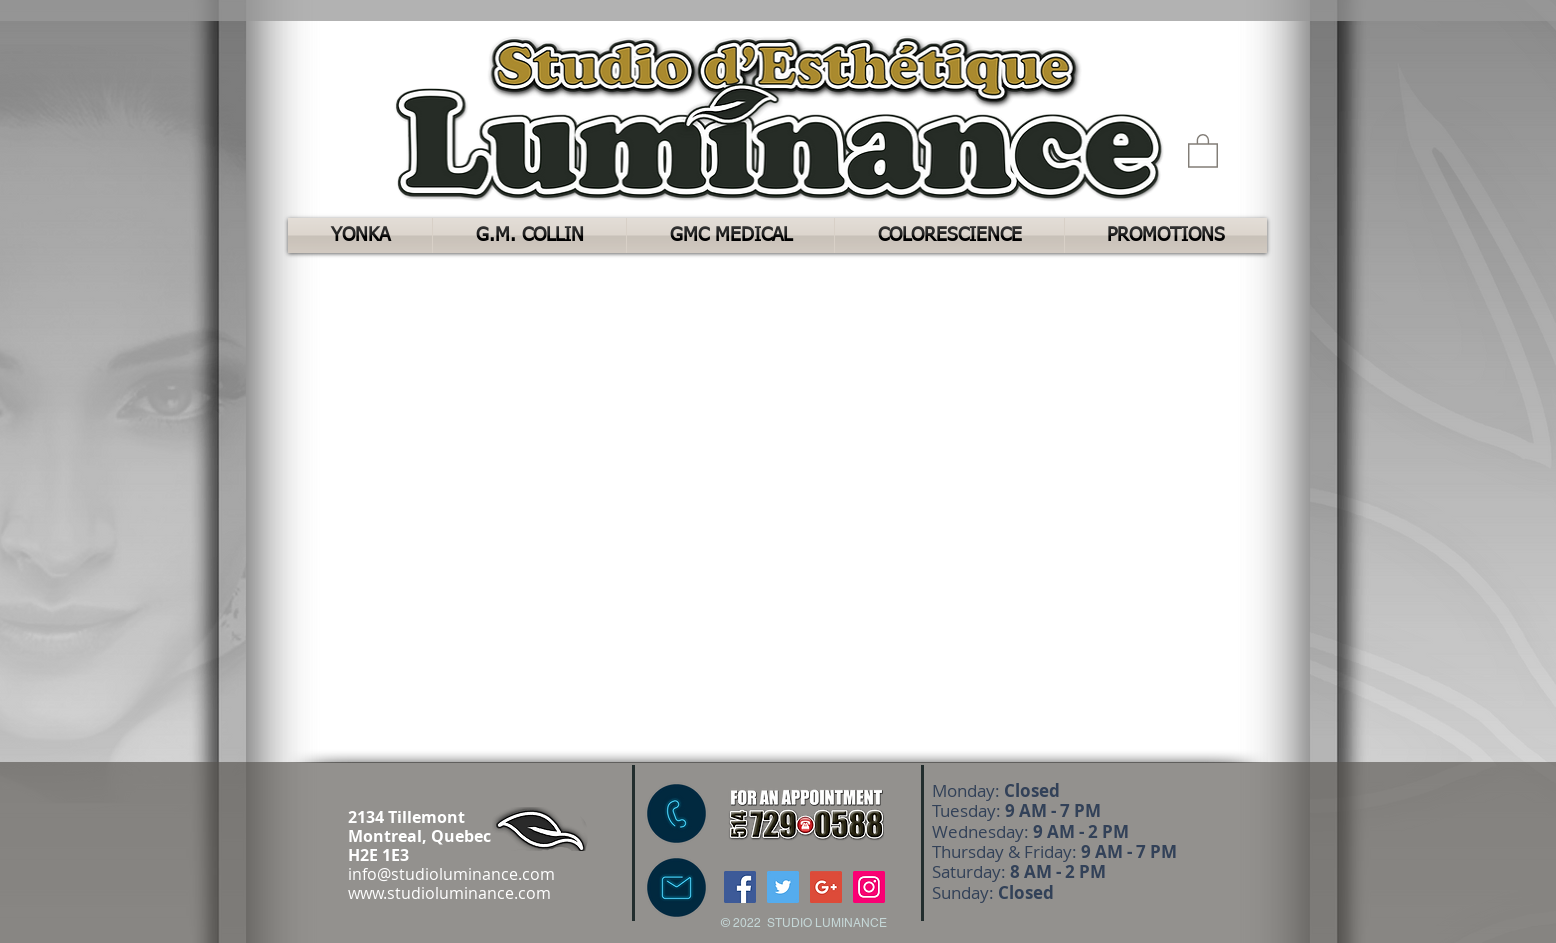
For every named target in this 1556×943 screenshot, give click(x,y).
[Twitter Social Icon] (783, 887)
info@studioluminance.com (451, 874)
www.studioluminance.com (449, 893)
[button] (1203, 150)
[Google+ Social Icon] (826, 887)
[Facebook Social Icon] (740, 887)
